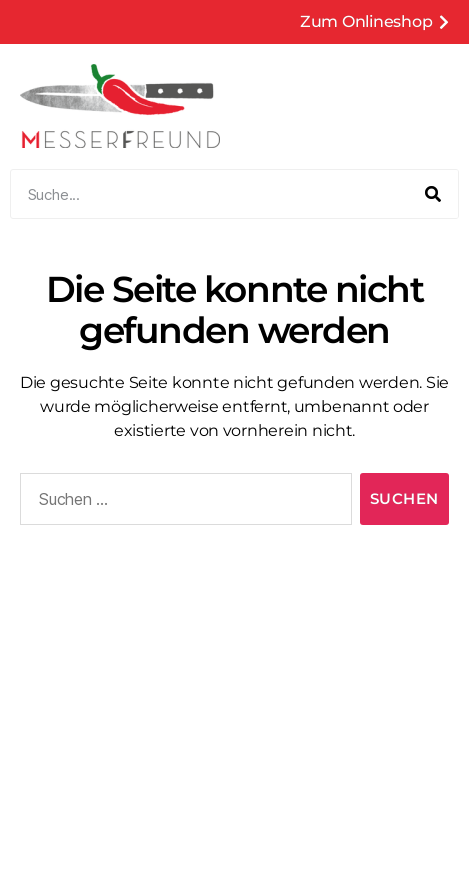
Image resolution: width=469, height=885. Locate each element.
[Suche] (433, 194)
